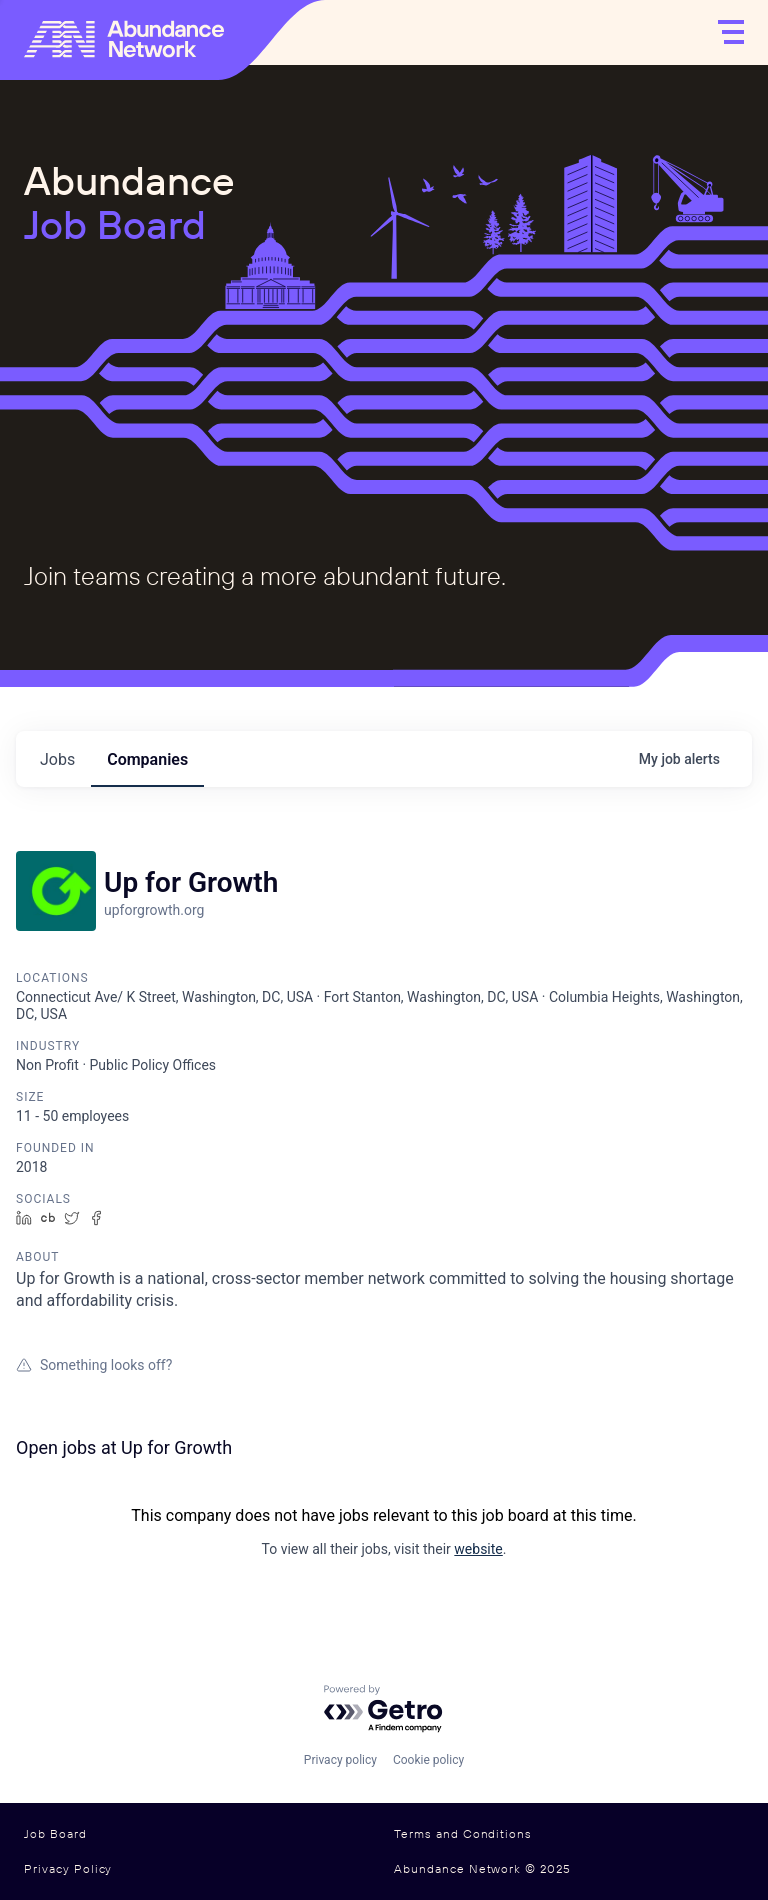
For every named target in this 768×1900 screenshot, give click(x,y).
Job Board (55, 1834)
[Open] (731, 32)
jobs (57, 759)
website (478, 1549)
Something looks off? (94, 1365)
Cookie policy (428, 1760)
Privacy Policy (68, 1869)
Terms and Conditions (463, 1834)
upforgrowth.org (154, 910)
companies (147, 759)
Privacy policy (340, 1760)
